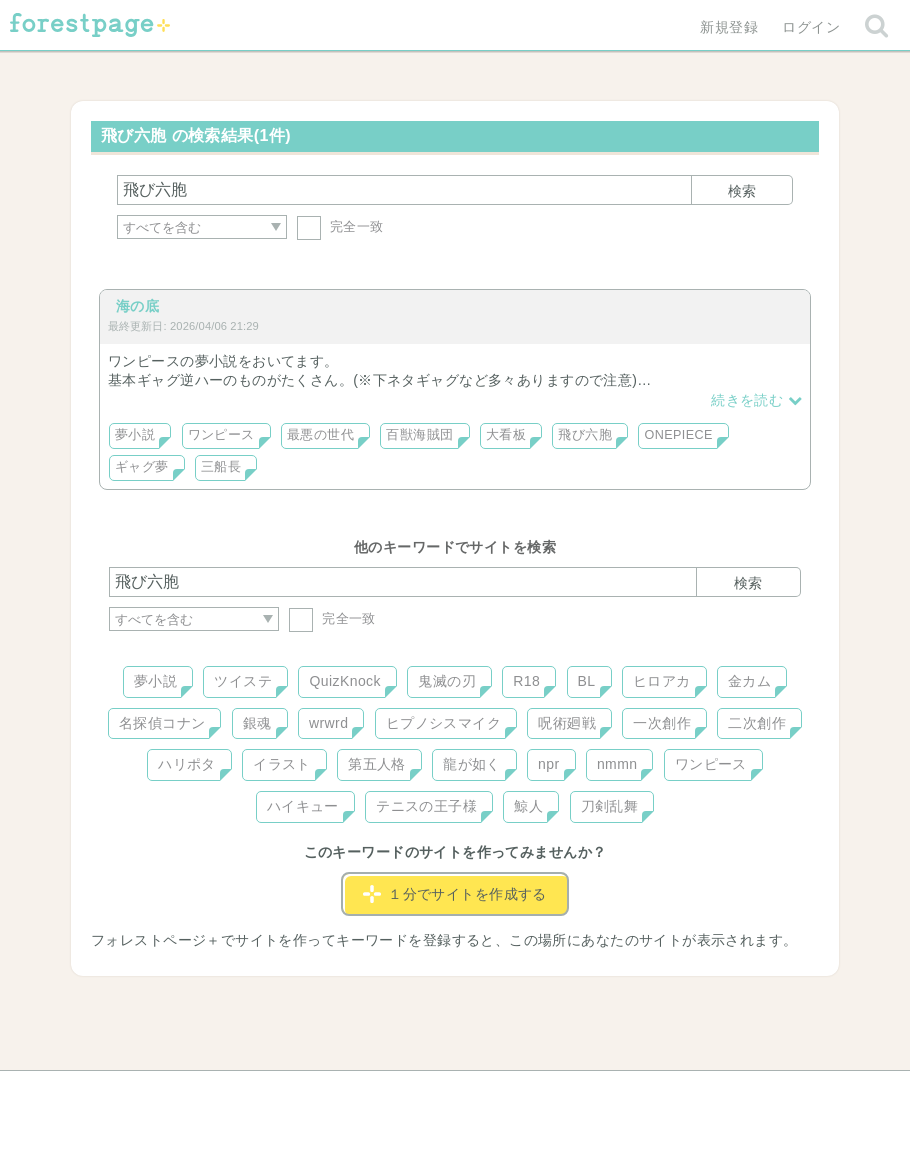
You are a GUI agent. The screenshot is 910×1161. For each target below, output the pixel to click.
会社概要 (532, 1093)
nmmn (617, 764)
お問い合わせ (310, 1093)
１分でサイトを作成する (455, 894)
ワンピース (221, 435)
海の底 (137, 306)
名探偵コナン (162, 723)
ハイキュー (303, 806)
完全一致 (340, 226)
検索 (742, 191)
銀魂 (257, 723)
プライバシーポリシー (671, 1093)
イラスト (282, 764)
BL (587, 681)
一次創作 (662, 723)
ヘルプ (199, 1093)
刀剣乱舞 (610, 806)
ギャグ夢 (142, 467)
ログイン (811, 27)
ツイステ (243, 681)
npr (549, 764)
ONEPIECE (678, 435)
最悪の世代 (320, 435)
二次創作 (757, 723)
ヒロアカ (662, 681)
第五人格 (377, 764)
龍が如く (472, 764)
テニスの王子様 (426, 806)
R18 (526, 681)
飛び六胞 (585, 435)
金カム (749, 681)
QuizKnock (344, 681)
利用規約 (427, 1093)
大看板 (506, 435)
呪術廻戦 (567, 723)
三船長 (221, 467)
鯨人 (528, 806)
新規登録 (729, 27)
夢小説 (135, 435)
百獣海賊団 (419, 435)
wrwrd (328, 723)
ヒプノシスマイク (443, 723)
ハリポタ (187, 764)
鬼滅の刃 (447, 681)
